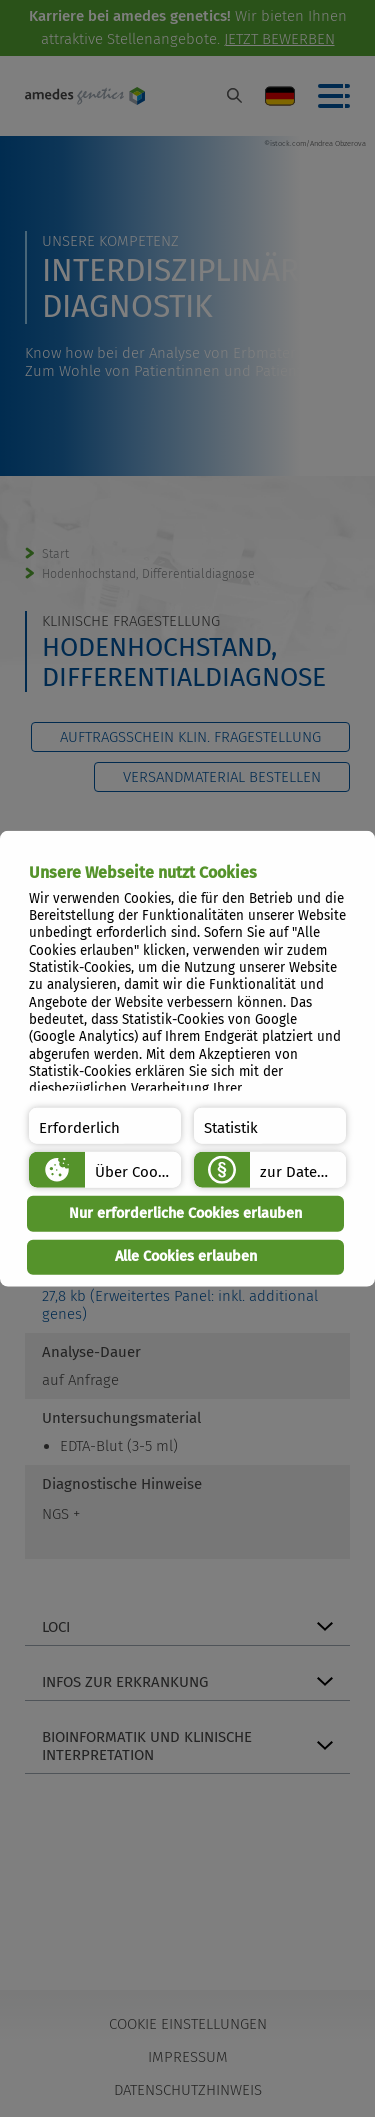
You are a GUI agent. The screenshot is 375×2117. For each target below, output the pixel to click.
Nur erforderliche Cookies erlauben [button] (185, 1213)
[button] (105, 1126)
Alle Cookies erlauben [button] (186, 1256)
